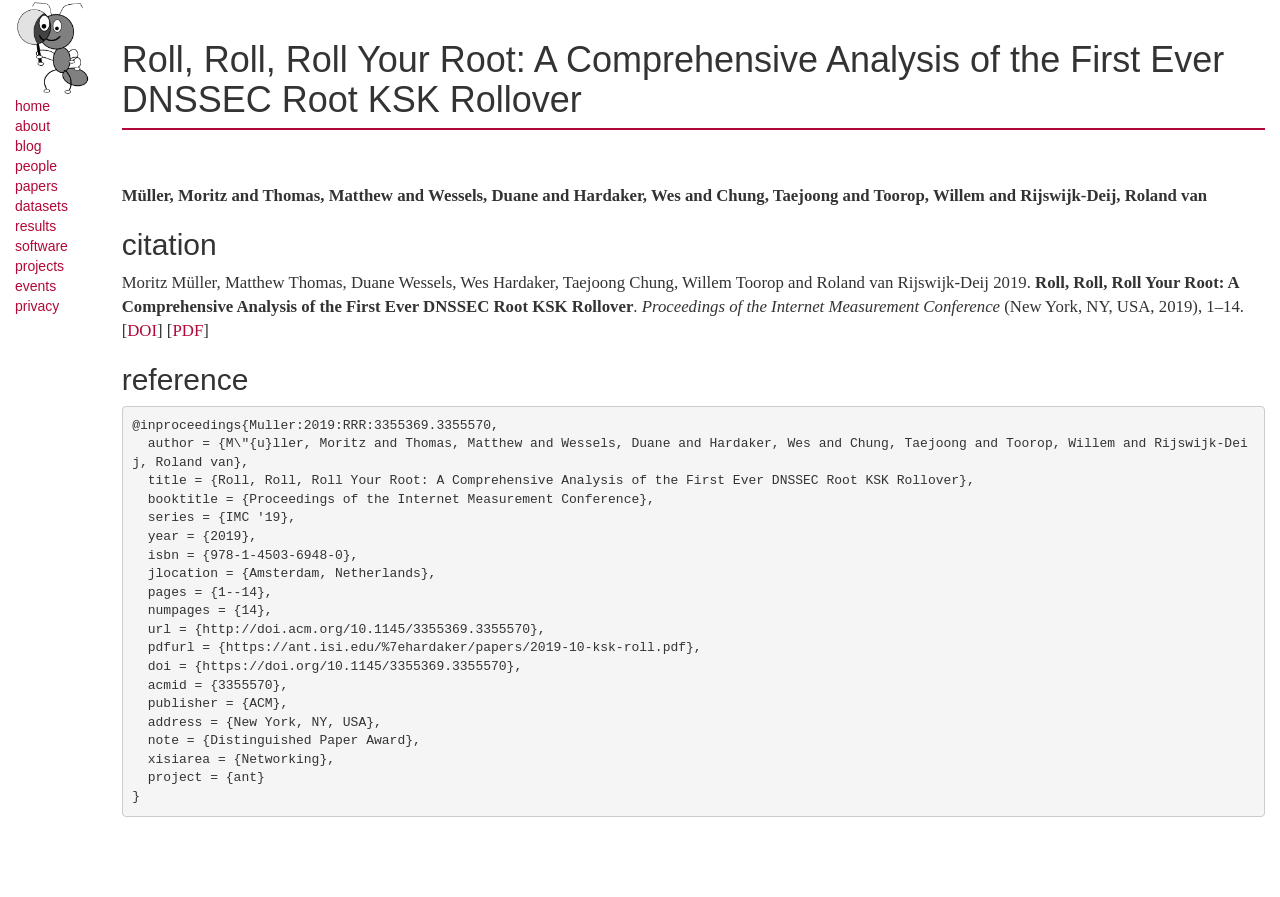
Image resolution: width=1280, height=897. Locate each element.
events (35, 286)
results (35, 226)
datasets (41, 206)
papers (36, 186)
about (32, 126)
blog (28, 146)
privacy (37, 306)
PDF (187, 330)
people (36, 166)
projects (39, 266)
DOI (142, 330)
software (41, 246)
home (32, 106)
